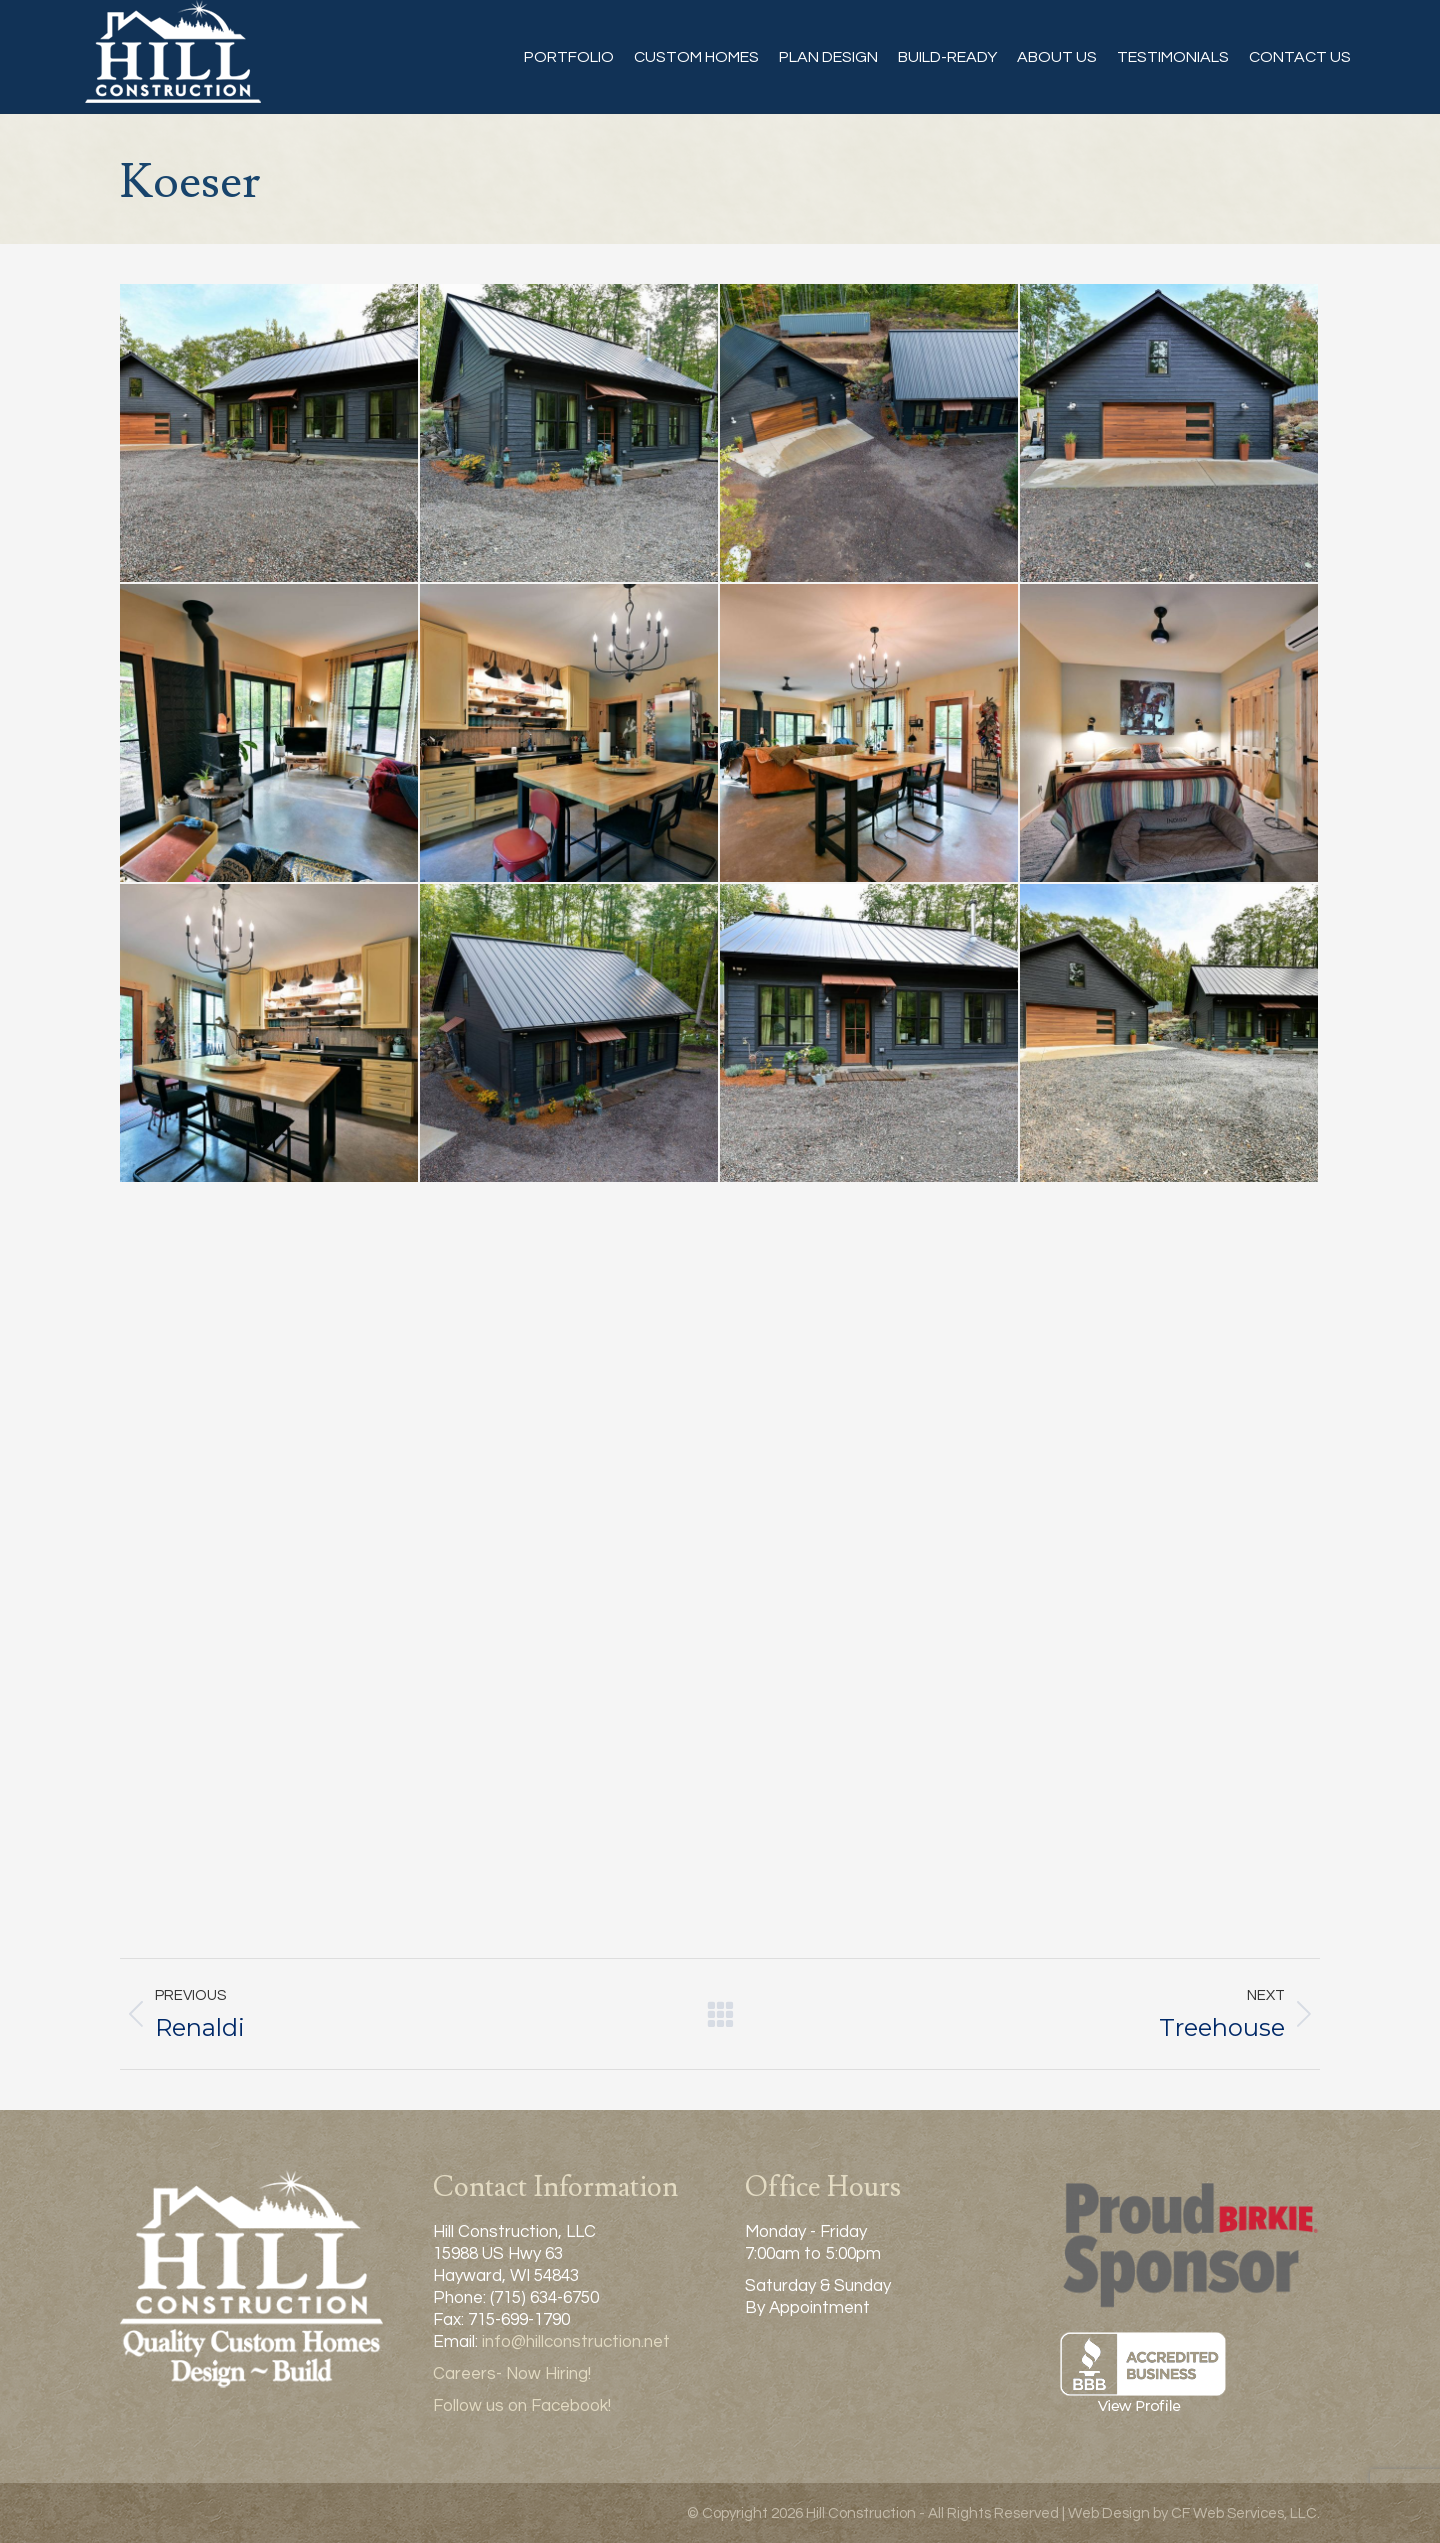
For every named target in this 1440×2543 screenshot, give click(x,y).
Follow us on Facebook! (522, 2406)
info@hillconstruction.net (576, 2342)
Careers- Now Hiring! (512, 2374)
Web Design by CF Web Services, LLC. (1194, 2513)
